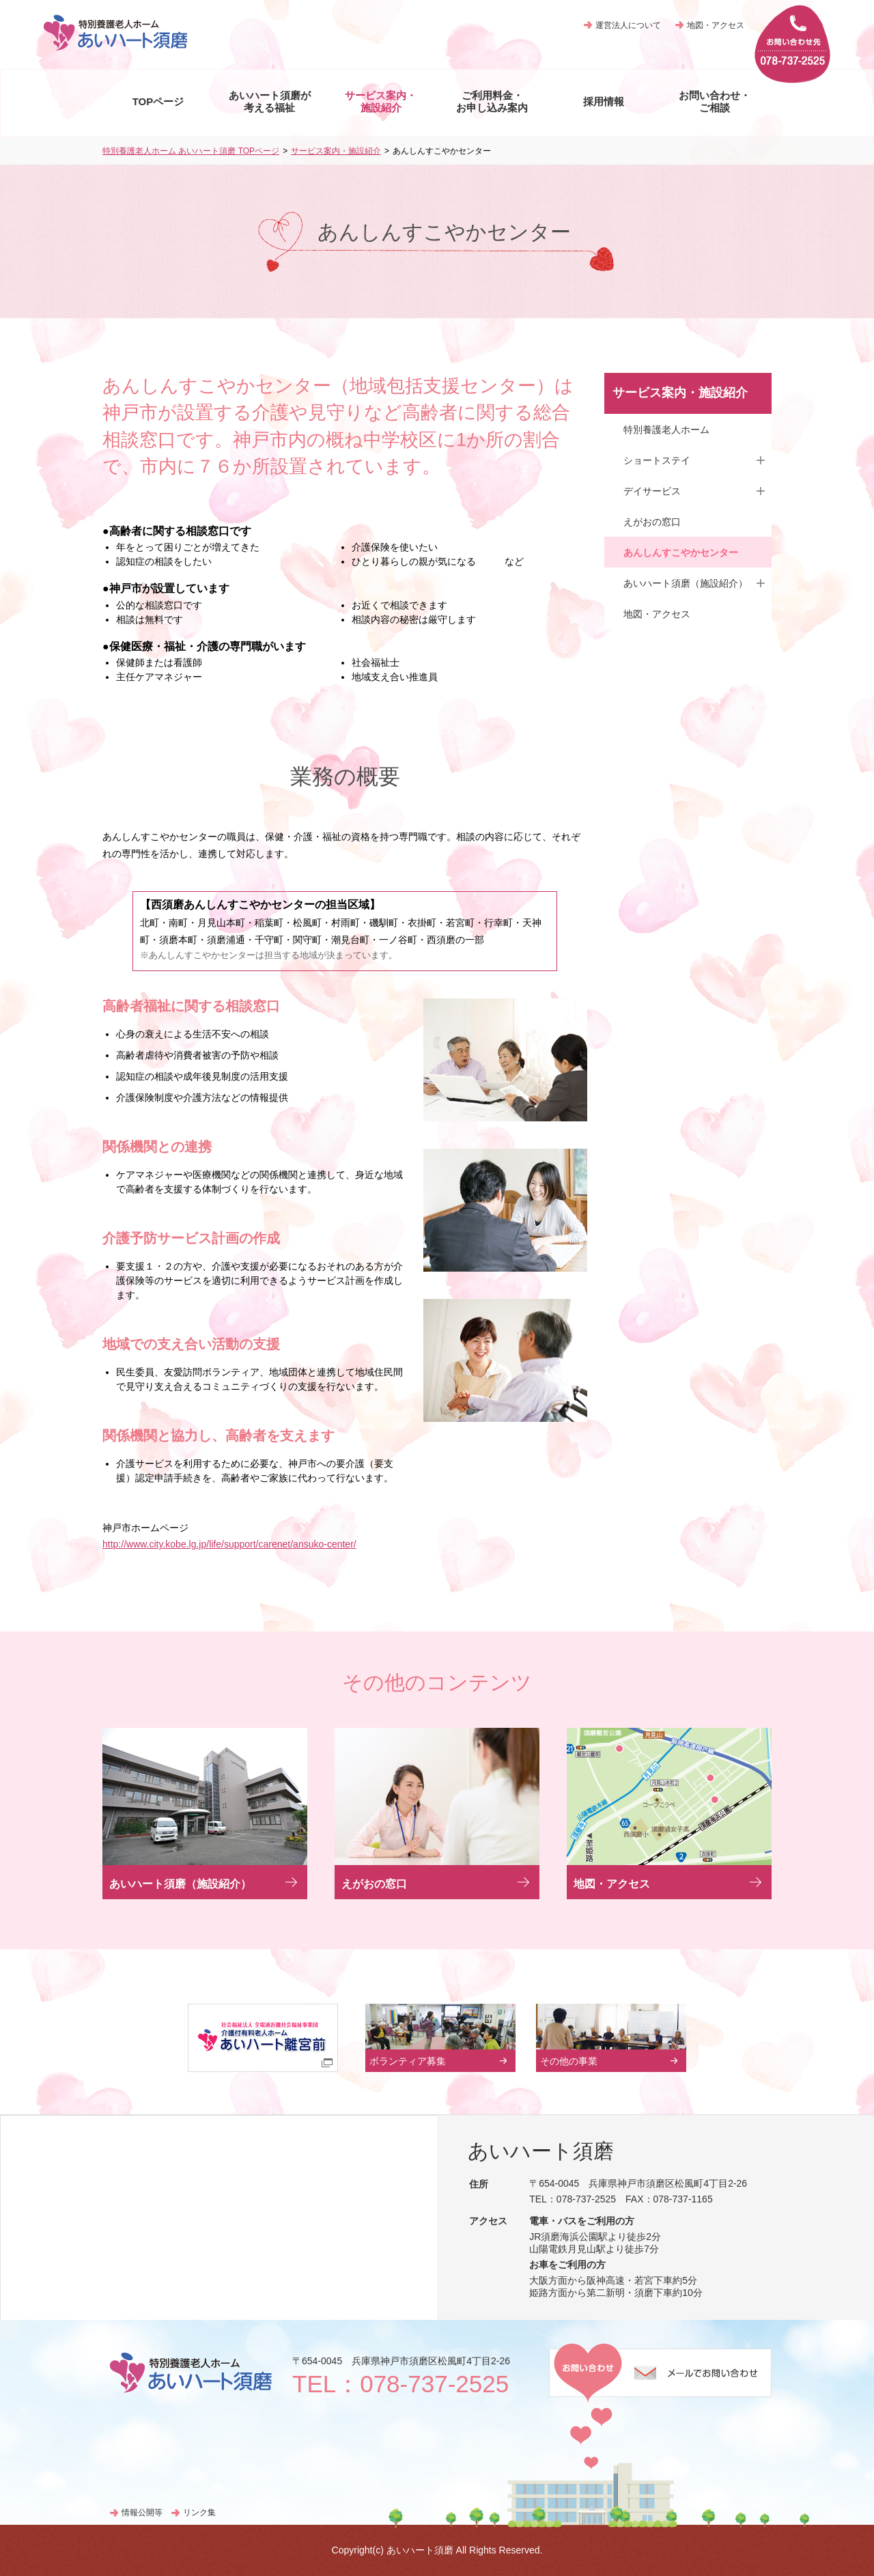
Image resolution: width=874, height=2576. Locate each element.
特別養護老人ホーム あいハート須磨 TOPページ (190, 151)
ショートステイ (656, 460)
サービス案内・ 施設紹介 (381, 101)
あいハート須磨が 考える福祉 (270, 101)
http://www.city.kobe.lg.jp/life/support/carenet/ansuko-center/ (229, 1544)
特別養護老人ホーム (666, 429)
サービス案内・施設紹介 (336, 151)
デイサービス (652, 491)
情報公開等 (142, 2512)
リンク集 (199, 2512)
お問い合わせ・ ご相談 (714, 101)
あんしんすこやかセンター (680, 552)
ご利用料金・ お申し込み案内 (492, 101)
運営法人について (628, 25)
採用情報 (604, 101)
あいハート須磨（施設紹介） (685, 583)
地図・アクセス (715, 25)
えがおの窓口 (652, 521)
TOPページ (158, 101)
